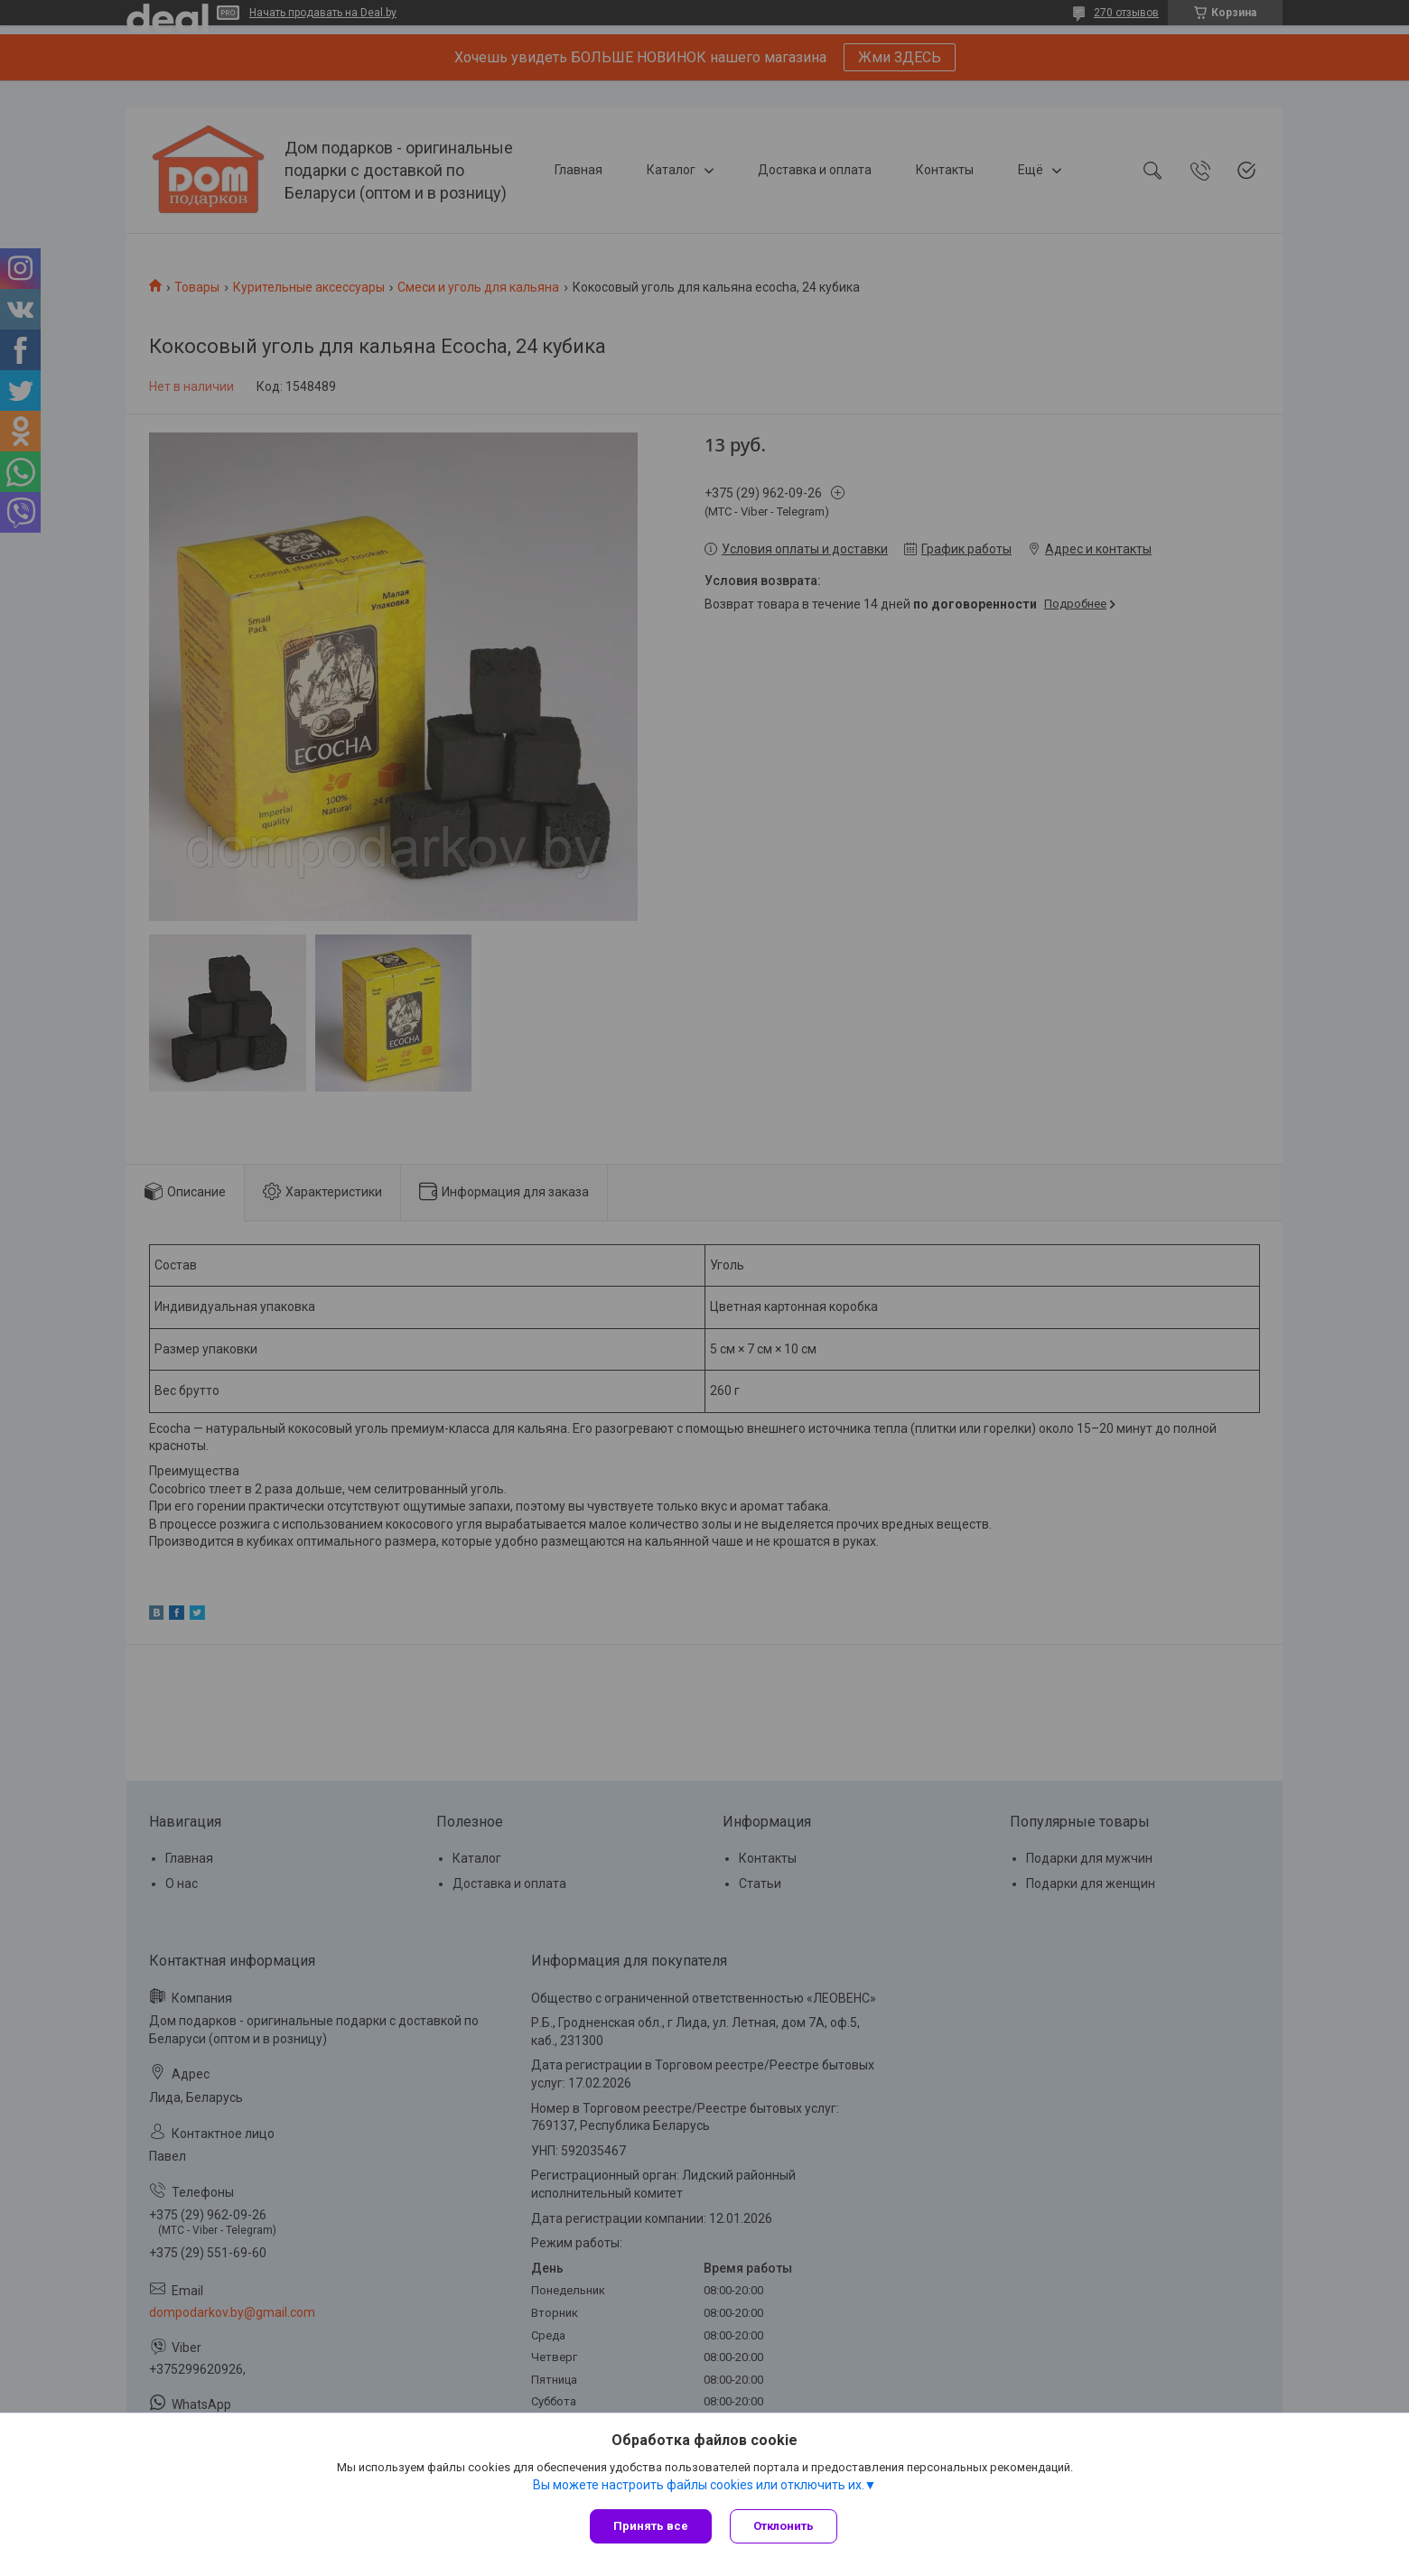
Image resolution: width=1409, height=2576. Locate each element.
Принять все (650, 2526)
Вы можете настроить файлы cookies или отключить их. (698, 2485)
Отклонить (783, 2526)
